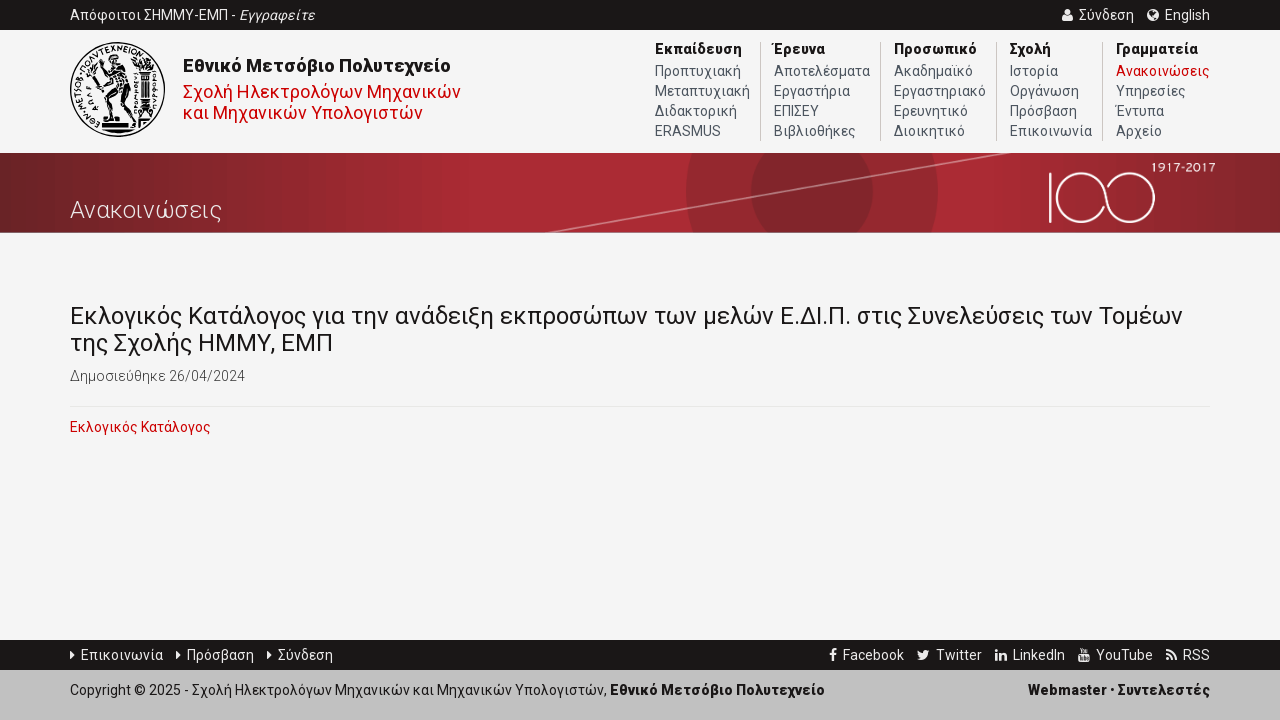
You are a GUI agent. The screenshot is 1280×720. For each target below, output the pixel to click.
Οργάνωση (1044, 91)
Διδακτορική (696, 111)
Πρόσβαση (1043, 111)
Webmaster (1067, 690)
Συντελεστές (1164, 690)
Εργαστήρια (812, 91)
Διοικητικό (929, 131)
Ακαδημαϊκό (933, 71)
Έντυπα (1140, 111)
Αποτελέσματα (822, 71)
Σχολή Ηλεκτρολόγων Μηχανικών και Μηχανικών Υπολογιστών (322, 102)
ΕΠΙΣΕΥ (796, 111)
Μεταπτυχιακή (702, 91)
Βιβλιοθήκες (815, 131)
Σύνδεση (300, 655)
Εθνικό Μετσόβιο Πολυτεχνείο (317, 65)
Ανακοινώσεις (1163, 71)
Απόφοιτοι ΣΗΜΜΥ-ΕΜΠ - (192, 15)
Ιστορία (1034, 71)
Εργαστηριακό (940, 91)
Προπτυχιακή (698, 71)
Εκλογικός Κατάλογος (140, 427)
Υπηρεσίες (1151, 91)
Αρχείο (1139, 131)
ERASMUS (688, 131)
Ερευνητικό (931, 111)
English (1178, 15)
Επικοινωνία (1051, 131)
